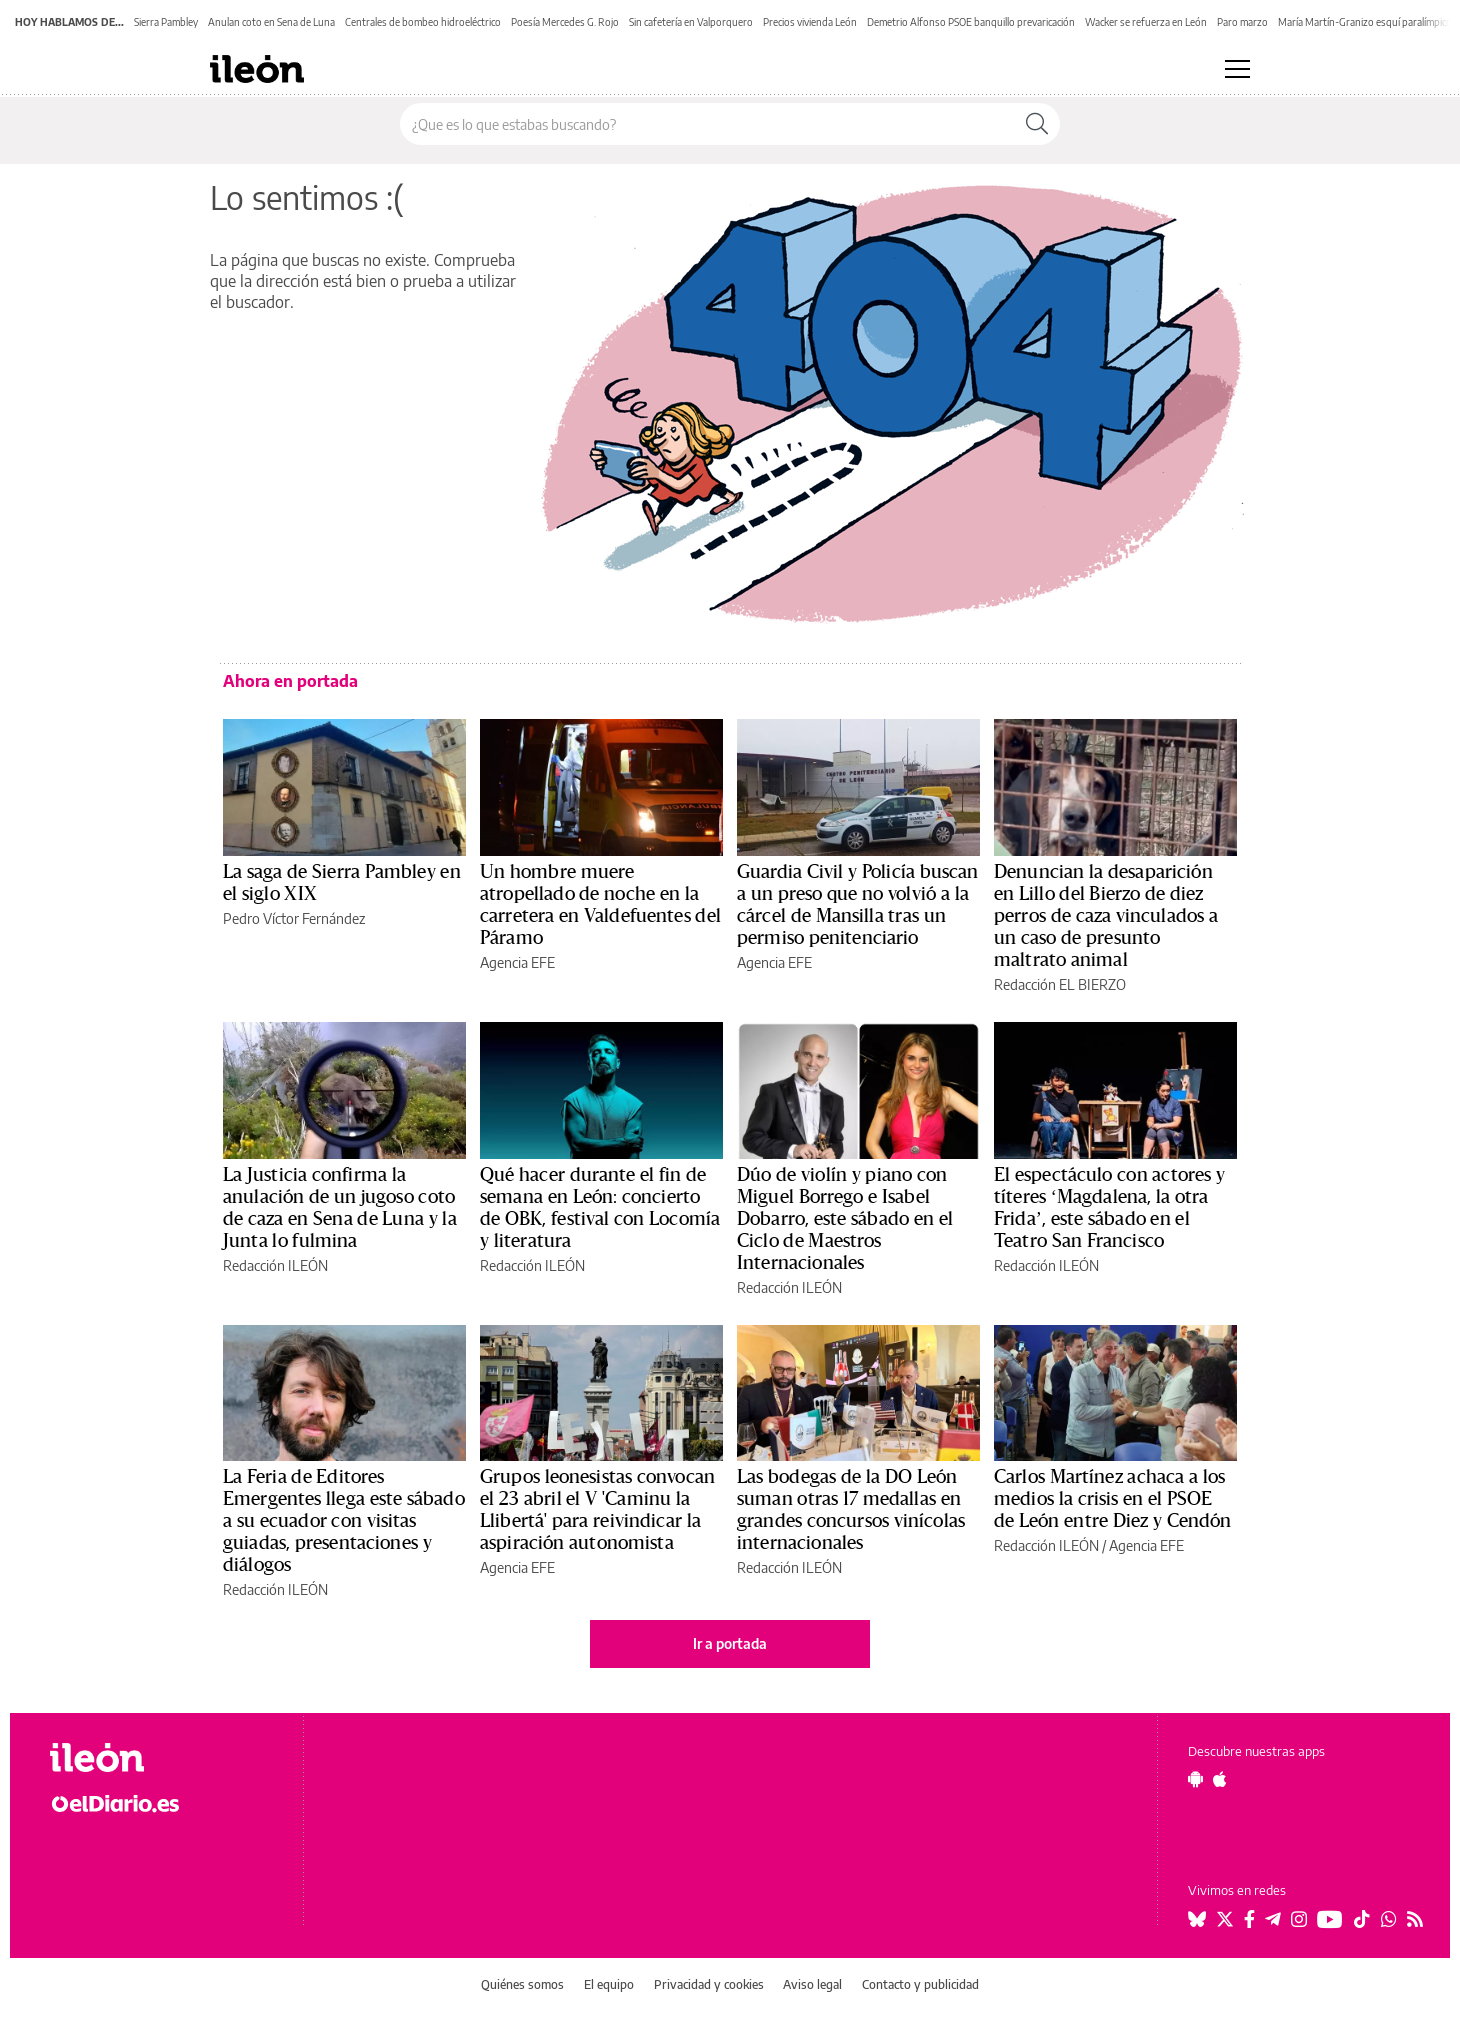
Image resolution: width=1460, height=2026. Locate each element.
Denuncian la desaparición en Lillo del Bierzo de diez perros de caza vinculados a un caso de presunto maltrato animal (1106, 916)
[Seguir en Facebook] (1249, 1919)
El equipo (609, 1984)
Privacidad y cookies (709, 1984)
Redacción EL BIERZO (1060, 984)
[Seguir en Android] (1195, 1779)
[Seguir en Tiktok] (1362, 1919)
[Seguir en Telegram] (1273, 1919)
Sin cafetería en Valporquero (691, 22)
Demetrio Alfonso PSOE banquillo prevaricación (971, 22)
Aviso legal (812, 1984)
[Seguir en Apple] (1220, 1779)
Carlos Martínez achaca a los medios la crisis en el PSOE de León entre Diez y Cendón (1113, 1499)
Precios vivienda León (810, 22)
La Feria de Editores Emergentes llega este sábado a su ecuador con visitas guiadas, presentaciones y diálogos (344, 1521)
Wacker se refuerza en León (1146, 22)
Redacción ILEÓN (275, 1265)
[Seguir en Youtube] (1330, 1919)
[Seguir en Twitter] (1225, 1919)
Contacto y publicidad (920, 1984)
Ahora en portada (290, 681)
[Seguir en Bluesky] (1197, 1919)
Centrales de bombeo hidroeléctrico (423, 22)
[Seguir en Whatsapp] (1389, 1919)
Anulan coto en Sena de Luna (271, 22)
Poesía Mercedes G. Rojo (565, 22)
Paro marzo (1242, 22)
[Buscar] (1037, 124)
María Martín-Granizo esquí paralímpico (1365, 22)
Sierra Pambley (166, 22)
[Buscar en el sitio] (707, 124)
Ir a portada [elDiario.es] (730, 1643)
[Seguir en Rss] (1415, 1919)
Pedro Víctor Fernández (294, 918)
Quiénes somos (522, 1984)
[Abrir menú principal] (1237, 69)
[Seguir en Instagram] (1299, 1919)
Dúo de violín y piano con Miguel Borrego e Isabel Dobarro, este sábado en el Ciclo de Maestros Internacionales (845, 1219)
